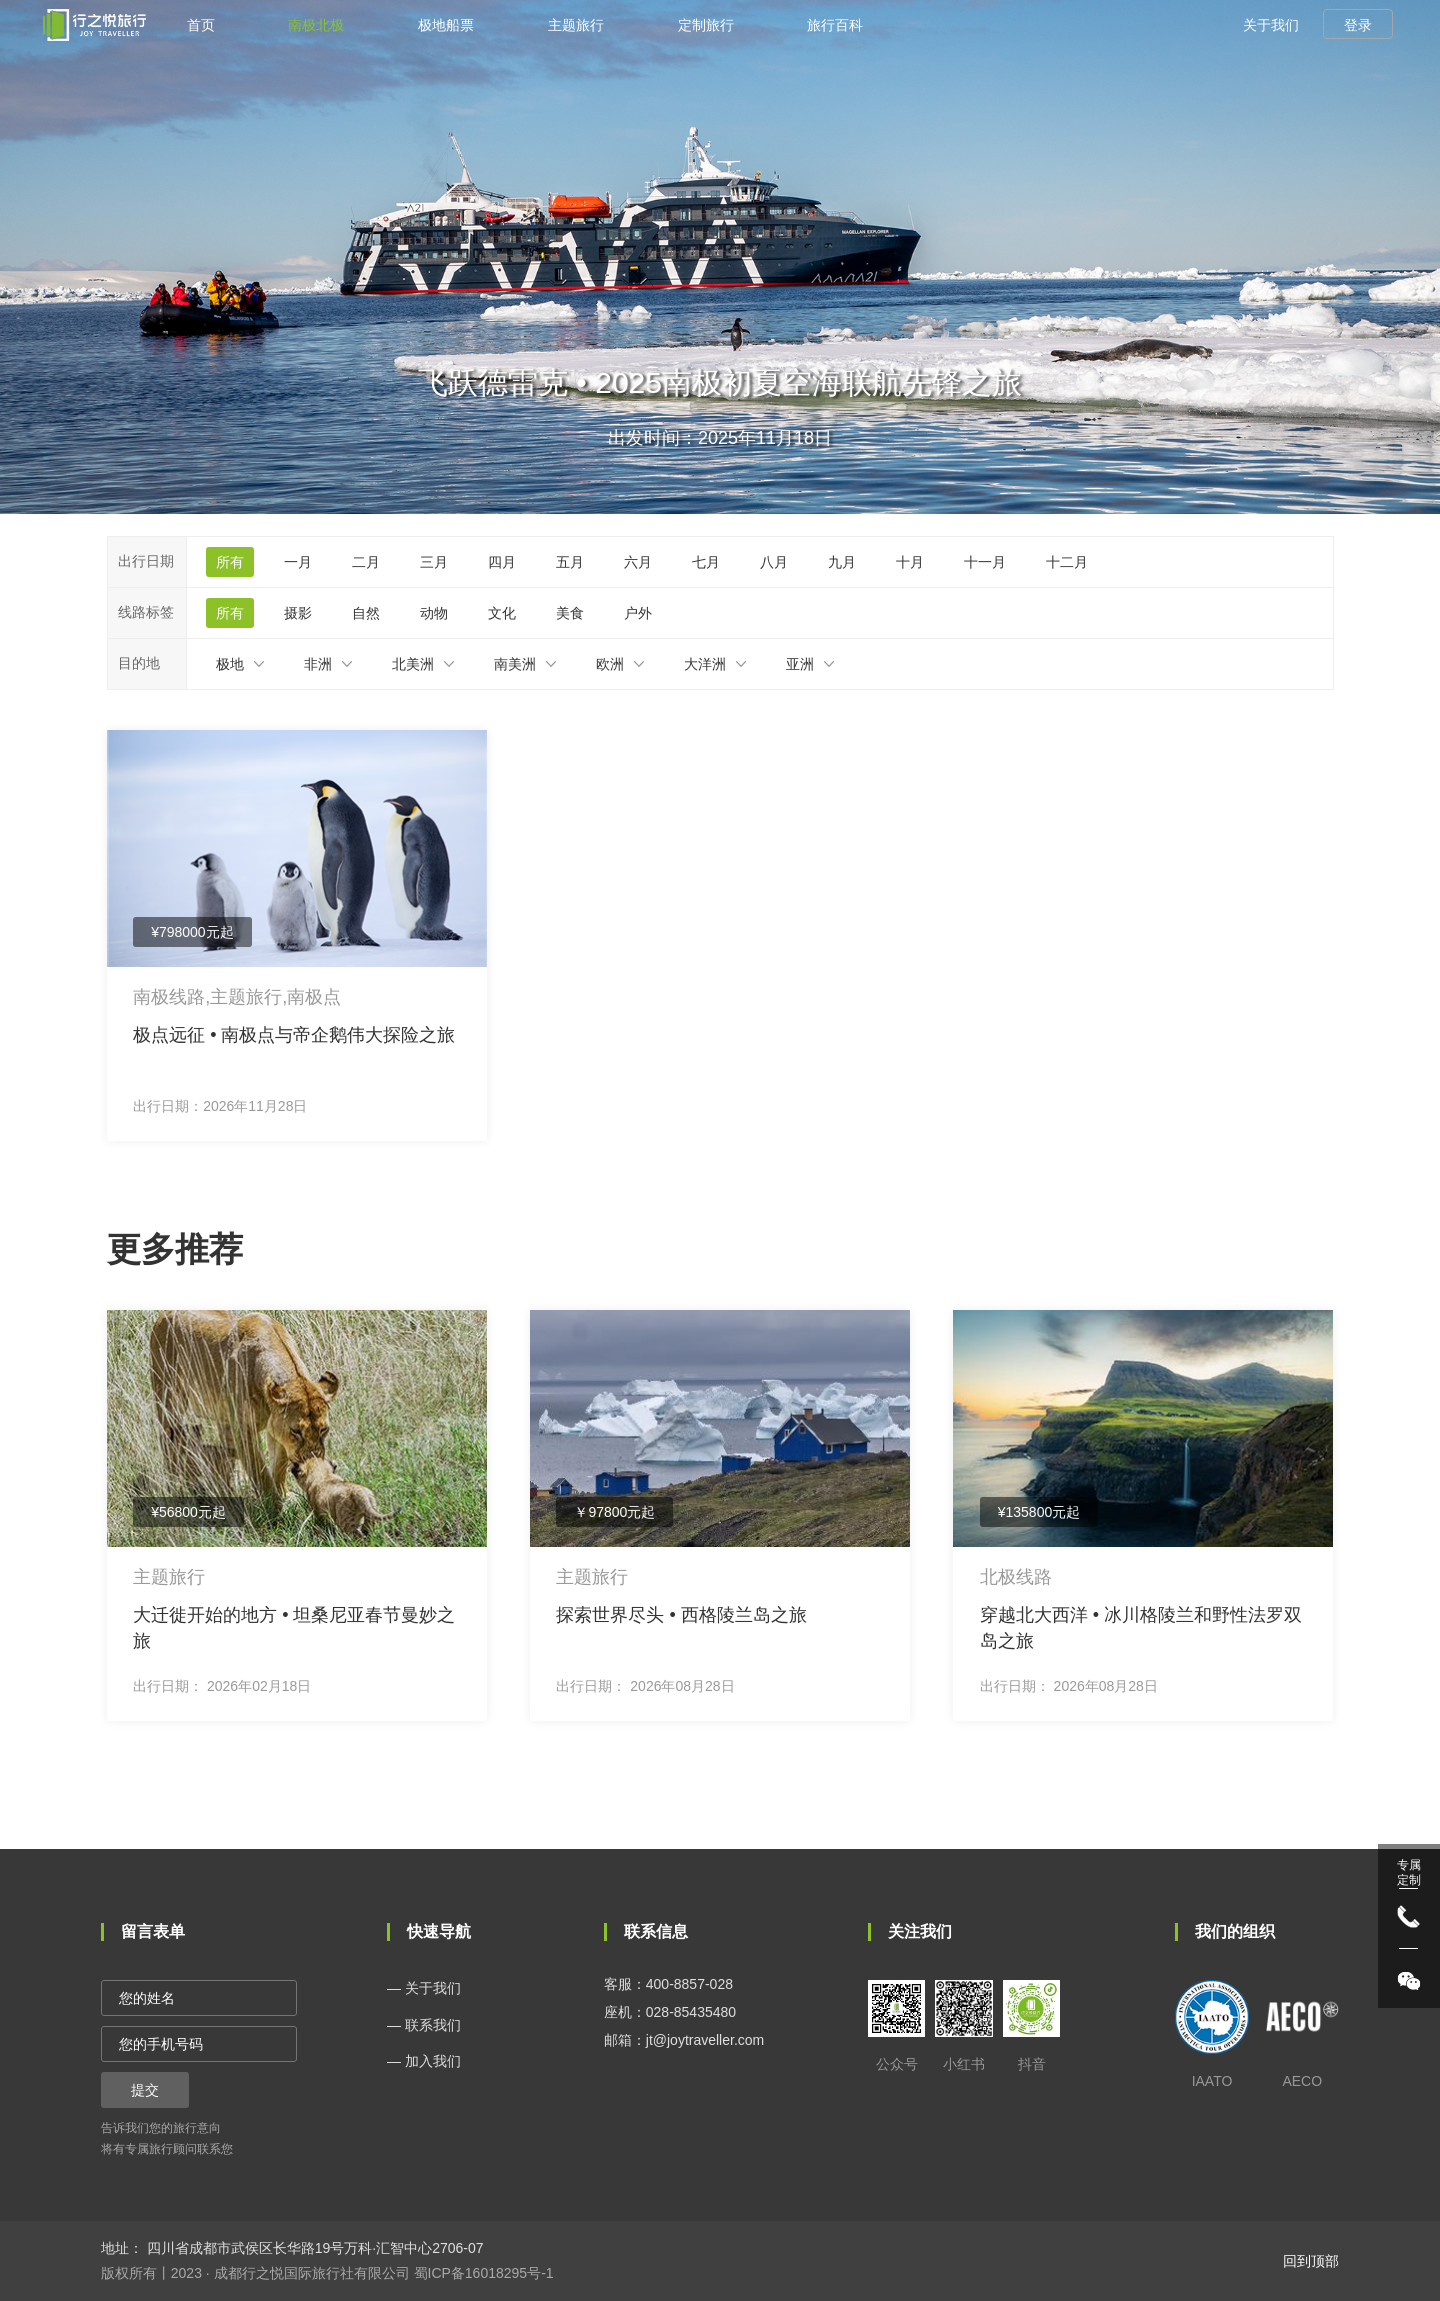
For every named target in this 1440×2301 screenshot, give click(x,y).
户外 (638, 613)
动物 (434, 613)
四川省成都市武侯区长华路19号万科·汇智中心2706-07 (313, 2248)
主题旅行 (576, 25)
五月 (570, 562)
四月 (502, 562)
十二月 (1067, 562)
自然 (366, 613)
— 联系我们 (424, 2025)
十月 (910, 562)
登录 (1358, 25)
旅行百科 (835, 25)
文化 (502, 613)
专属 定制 (1409, 1872)
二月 (366, 562)
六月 (638, 562)
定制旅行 (706, 25)
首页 (201, 25)
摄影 (298, 613)
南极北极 (316, 25)
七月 (706, 562)
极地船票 (446, 25)
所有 (230, 562)
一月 (298, 562)
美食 (570, 613)
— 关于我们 (424, 1988)
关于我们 (1271, 25)
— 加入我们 (424, 2061)
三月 (434, 562)
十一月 (985, 562)
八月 (774, 562)
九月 (842, 562)
